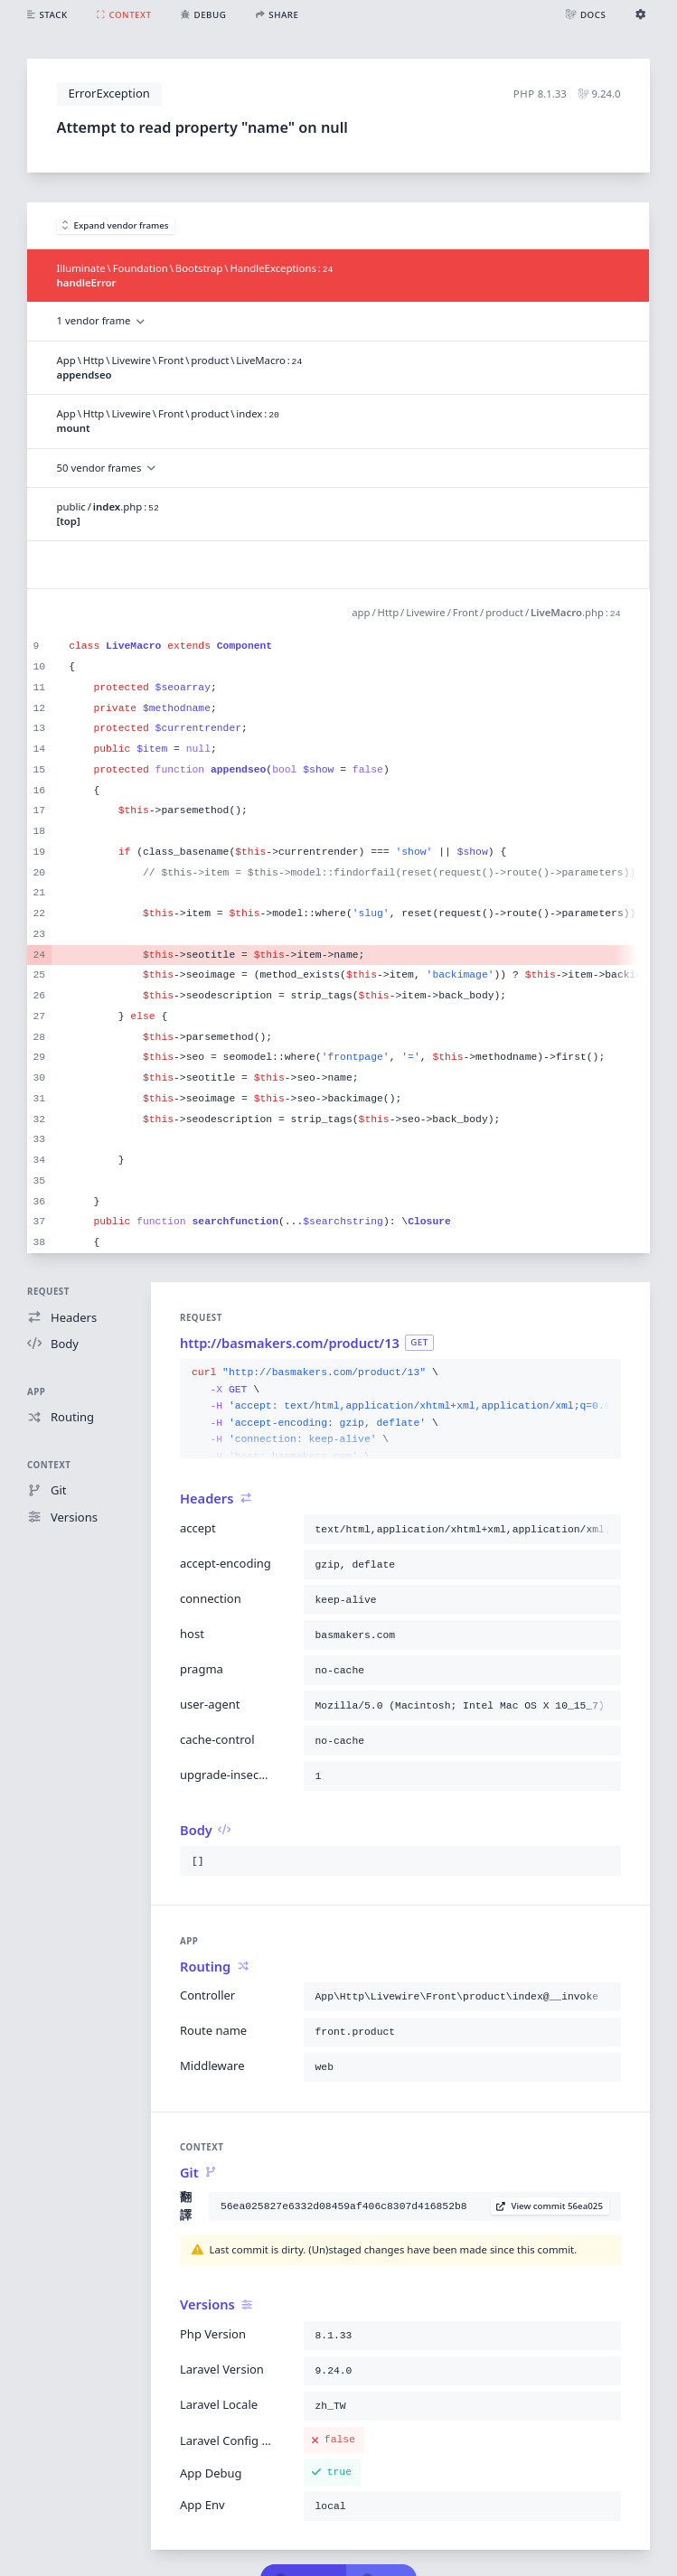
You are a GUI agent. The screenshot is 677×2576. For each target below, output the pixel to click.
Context (49, 1465)
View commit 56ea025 (549, 2206)
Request (48, 1291)
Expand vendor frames (115, 225)
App (36, 1392)
